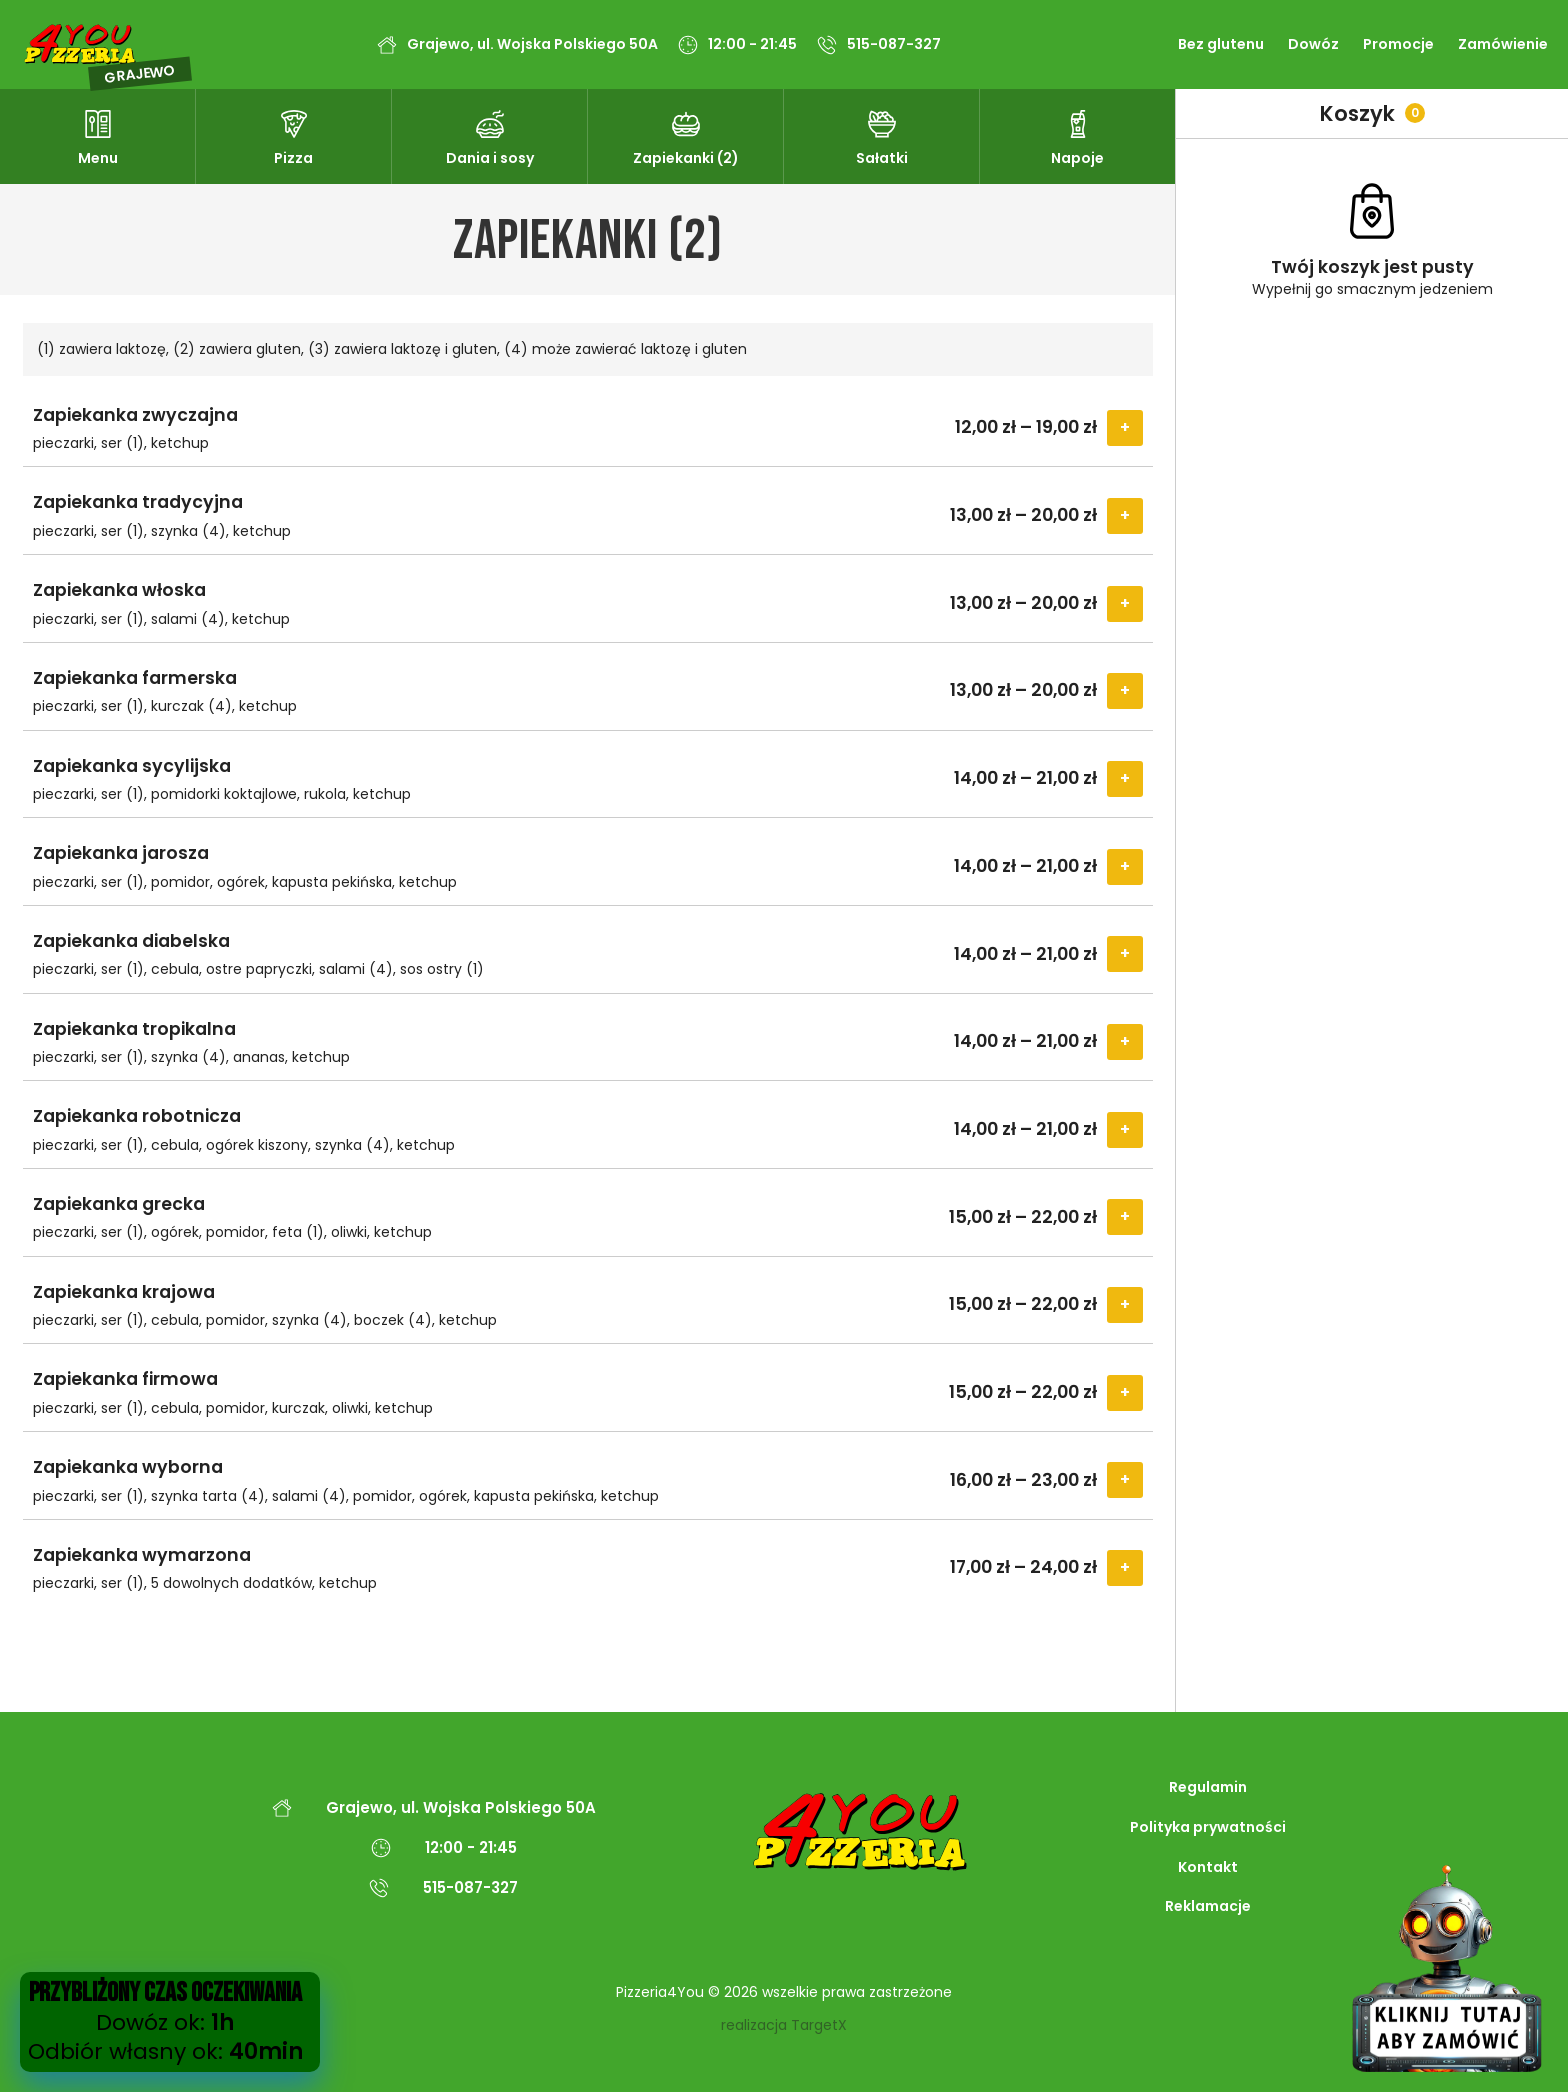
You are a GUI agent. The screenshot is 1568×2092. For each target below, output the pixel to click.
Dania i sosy (490, 158)
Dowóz (1313, 44)
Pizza (293, 158)
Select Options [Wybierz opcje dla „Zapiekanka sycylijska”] (1125, 779)
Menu (98, 158)
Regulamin (1208, 1787)
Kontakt (1208, 1867)
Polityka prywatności (1208, 1827)
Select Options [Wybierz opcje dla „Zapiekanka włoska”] (1125, 604)
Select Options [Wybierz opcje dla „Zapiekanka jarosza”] (1125, 867)
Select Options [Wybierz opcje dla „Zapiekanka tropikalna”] (1125, 1042)
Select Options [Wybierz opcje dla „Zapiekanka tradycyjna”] (1125, 516)
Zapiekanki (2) (686, 158)
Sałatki (882, 158)
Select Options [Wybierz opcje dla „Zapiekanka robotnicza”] (1125, 1130)
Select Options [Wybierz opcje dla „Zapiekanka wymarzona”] (1125, 1568)
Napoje (1077, 158)
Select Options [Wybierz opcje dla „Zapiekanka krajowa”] (1125, 1305)
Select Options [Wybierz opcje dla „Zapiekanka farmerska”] (1125, 691)
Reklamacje (1208, 1906)
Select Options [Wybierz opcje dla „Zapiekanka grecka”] (1125, 1217)
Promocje (1398, 44)
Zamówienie (1503, 44)
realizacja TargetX (784, 2025)
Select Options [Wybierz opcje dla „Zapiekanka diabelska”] (1125, 954)
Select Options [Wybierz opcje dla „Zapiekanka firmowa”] (1125, 1393)
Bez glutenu (1221, 44)
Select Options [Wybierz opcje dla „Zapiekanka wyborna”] (1125, 1480)
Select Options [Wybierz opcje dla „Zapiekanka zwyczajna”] (1125, 428)
